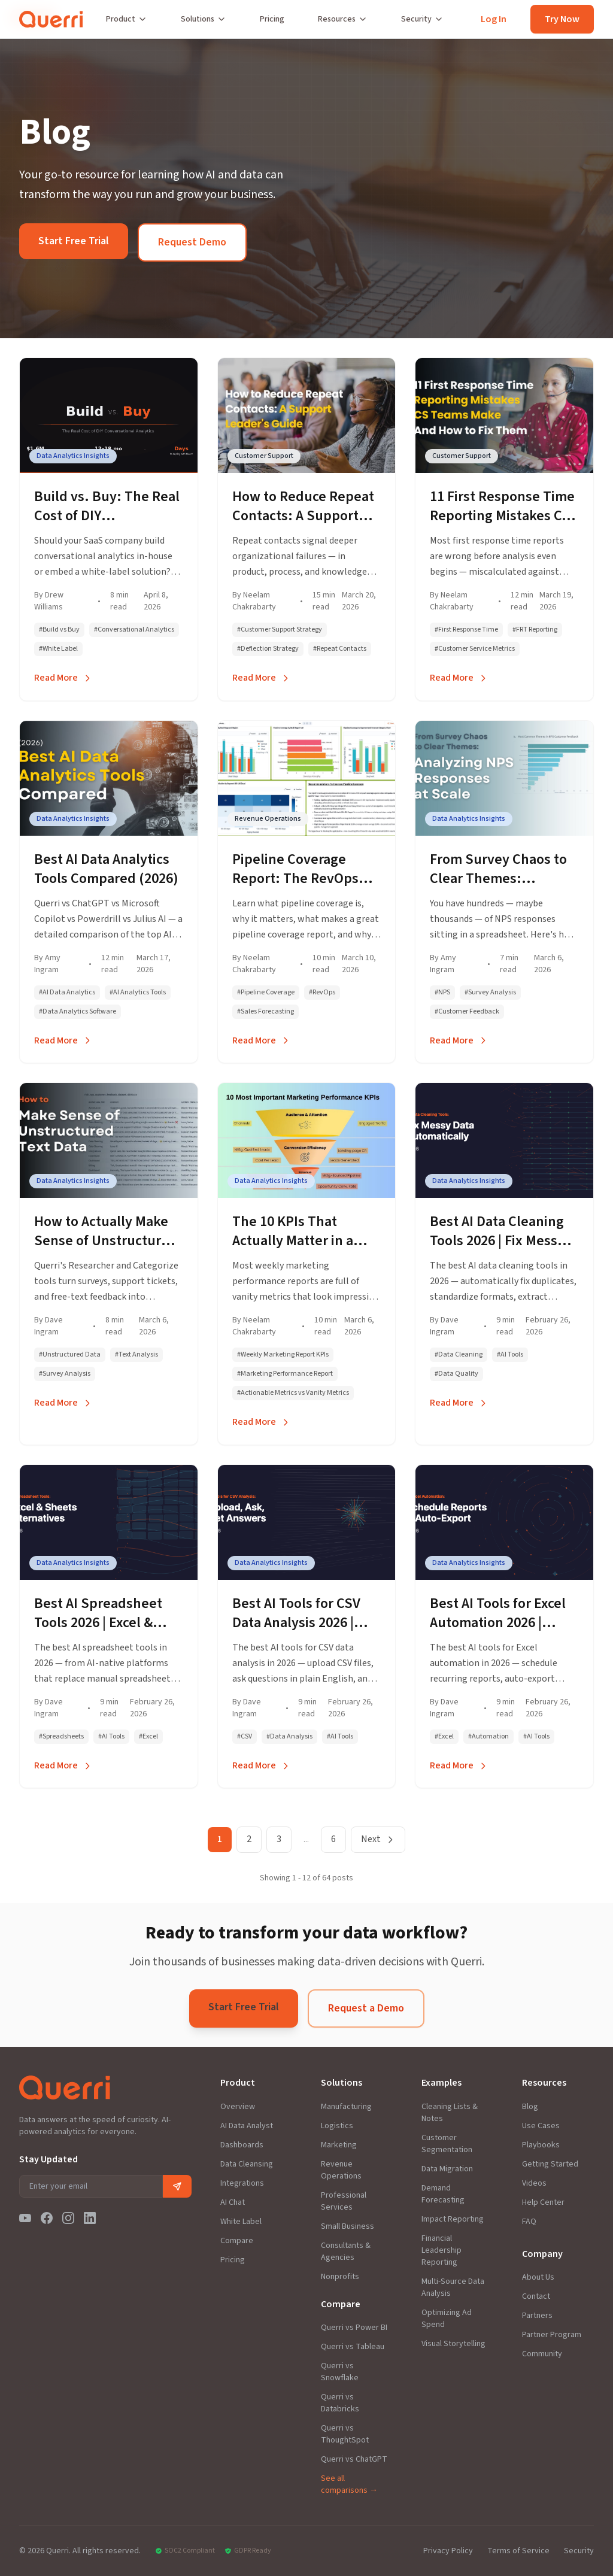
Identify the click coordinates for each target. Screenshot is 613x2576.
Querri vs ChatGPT (354, 2459)
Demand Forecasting (443, 2194)
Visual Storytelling (453, 2344)
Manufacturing (346, 2107)
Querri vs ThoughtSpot (345, 2434)
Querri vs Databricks (340, 2403)
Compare (236, 2241)
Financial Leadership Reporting (441, 2250)
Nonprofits (340, 2277)
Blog (530, 2107)
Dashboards (241, 2145)
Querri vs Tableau (352, 2347)
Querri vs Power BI (354, 2328)
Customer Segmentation (446, 2144)
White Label (241, 2222)
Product (126, 19)
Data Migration (447, 2169)
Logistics (337, 2126)
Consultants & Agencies (346, 2252)
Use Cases (541, 2126)
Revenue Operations (341, 2170)
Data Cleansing (246, 2164)
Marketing (339, 2145)
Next (378, 1839)
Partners (537, 2316)
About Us (538, 2277)
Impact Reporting (452, 2219)
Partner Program (551, 2335)
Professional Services (343, 2201)
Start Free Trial (73, 240)
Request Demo (192, 242)
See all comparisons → (349, 2484)
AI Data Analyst (246, 2126)
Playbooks (541, 2145)
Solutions (203, 19)
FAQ (529, 2222)
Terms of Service (518, 2551)
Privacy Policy (448, 2551)
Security (422, 19)
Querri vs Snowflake (340, 2372)
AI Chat (232, 2202)
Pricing (272, 19)
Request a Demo (366, 2008)
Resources (343, 19)
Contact (536, 2296)
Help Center (543, 2202)
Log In (493, 19)
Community (542, 2354)
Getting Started (550, 2164)
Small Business (347, 2226)
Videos (534, 2183)
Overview (237, 2107)
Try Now (562, 19)
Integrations (242, 2183)
